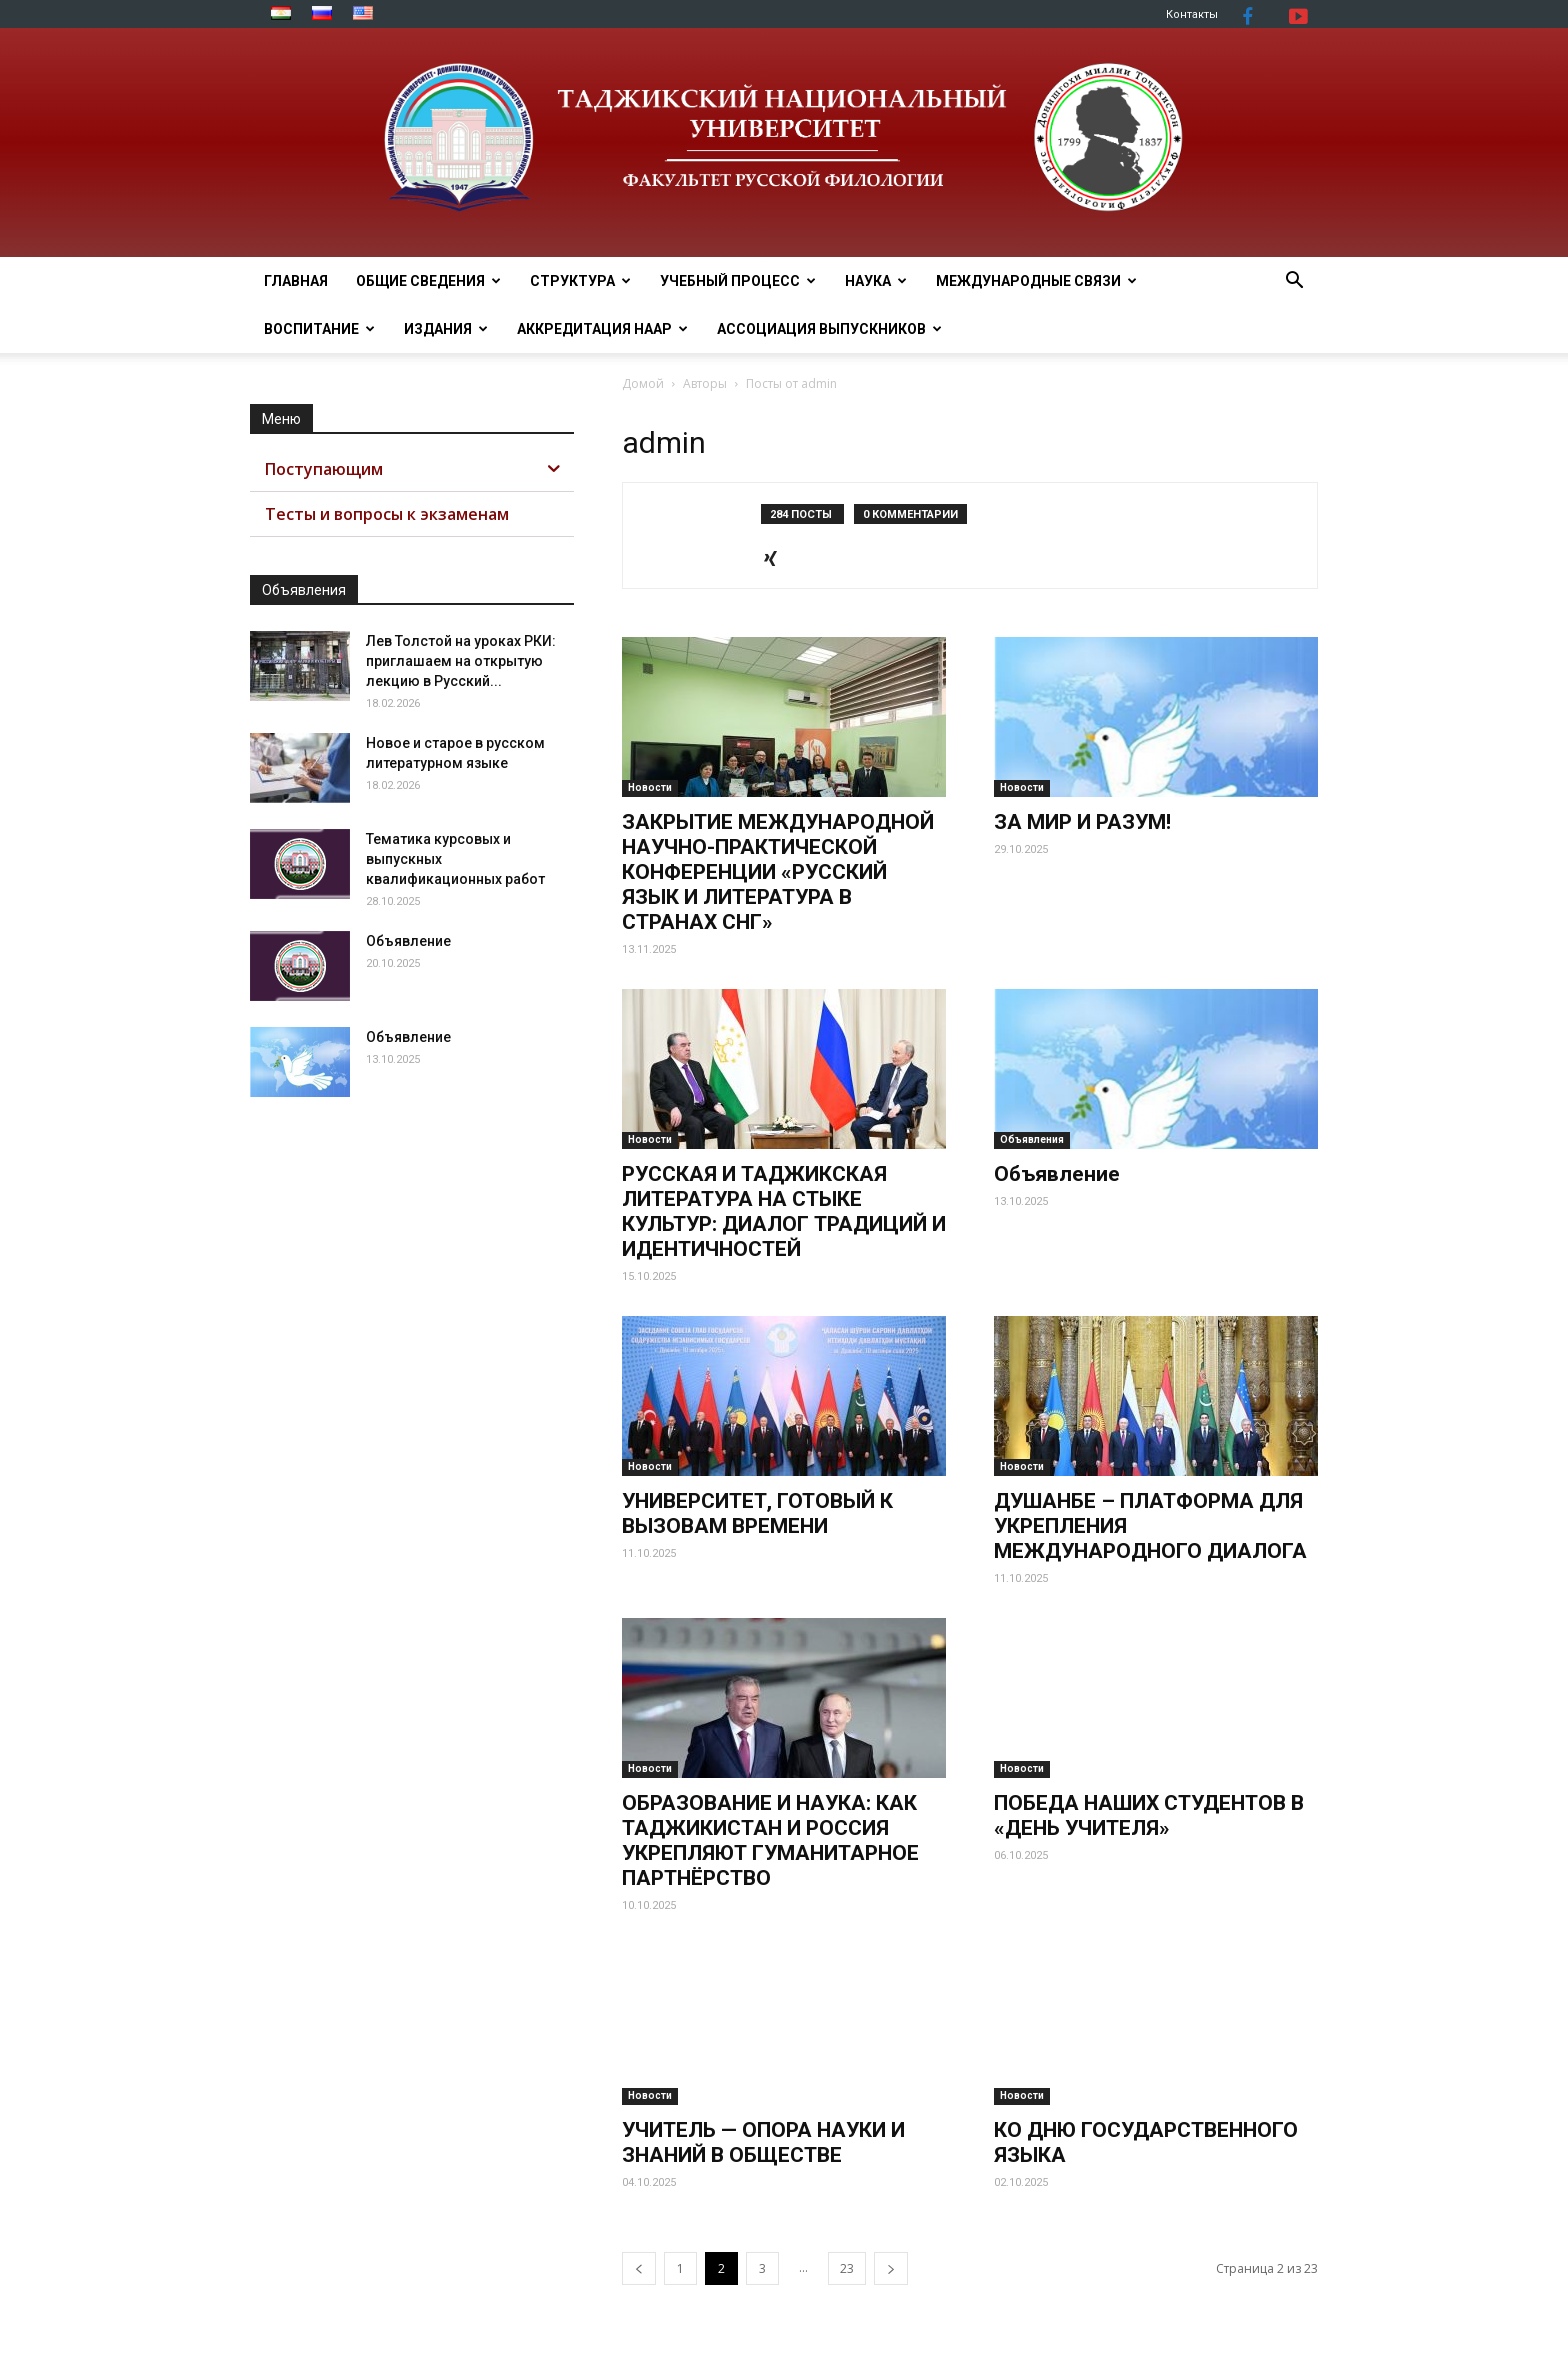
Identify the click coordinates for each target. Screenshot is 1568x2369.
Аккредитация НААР (602, 329)
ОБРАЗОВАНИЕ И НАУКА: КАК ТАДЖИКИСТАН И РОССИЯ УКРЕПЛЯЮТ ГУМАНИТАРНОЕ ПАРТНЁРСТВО (770, 1840)
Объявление (1057, 1174)
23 (847, 2268)
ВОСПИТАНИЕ (319, 329)
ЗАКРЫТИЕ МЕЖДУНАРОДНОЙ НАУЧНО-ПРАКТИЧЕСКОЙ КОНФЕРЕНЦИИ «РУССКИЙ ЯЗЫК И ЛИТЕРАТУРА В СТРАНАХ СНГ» (778, 872)
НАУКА (876, 281)
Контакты (1192, 14)
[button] (1294, 282)
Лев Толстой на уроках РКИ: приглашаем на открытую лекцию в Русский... (461, 661)
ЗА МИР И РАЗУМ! (1082, 822)
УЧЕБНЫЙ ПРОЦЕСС (738, 281)
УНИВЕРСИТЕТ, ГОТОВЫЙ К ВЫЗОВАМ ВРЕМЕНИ (757, 1513)
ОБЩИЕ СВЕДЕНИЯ (428, 281)
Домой (643, 383)
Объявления (1032, 1139)
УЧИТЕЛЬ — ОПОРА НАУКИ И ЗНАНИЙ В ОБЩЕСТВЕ (763, 2142)
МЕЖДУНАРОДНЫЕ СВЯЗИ (1036, 281)
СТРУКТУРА (580, 281)
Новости (650, 787)
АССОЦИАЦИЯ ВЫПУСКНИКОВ (829, 329)
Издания (446, 329)
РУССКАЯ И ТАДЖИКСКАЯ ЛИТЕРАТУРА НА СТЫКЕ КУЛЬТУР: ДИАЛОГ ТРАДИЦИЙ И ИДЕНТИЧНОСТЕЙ (784, 1211)
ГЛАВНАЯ (296, 281)
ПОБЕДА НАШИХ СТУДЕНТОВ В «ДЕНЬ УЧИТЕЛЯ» (1149, 1815)
